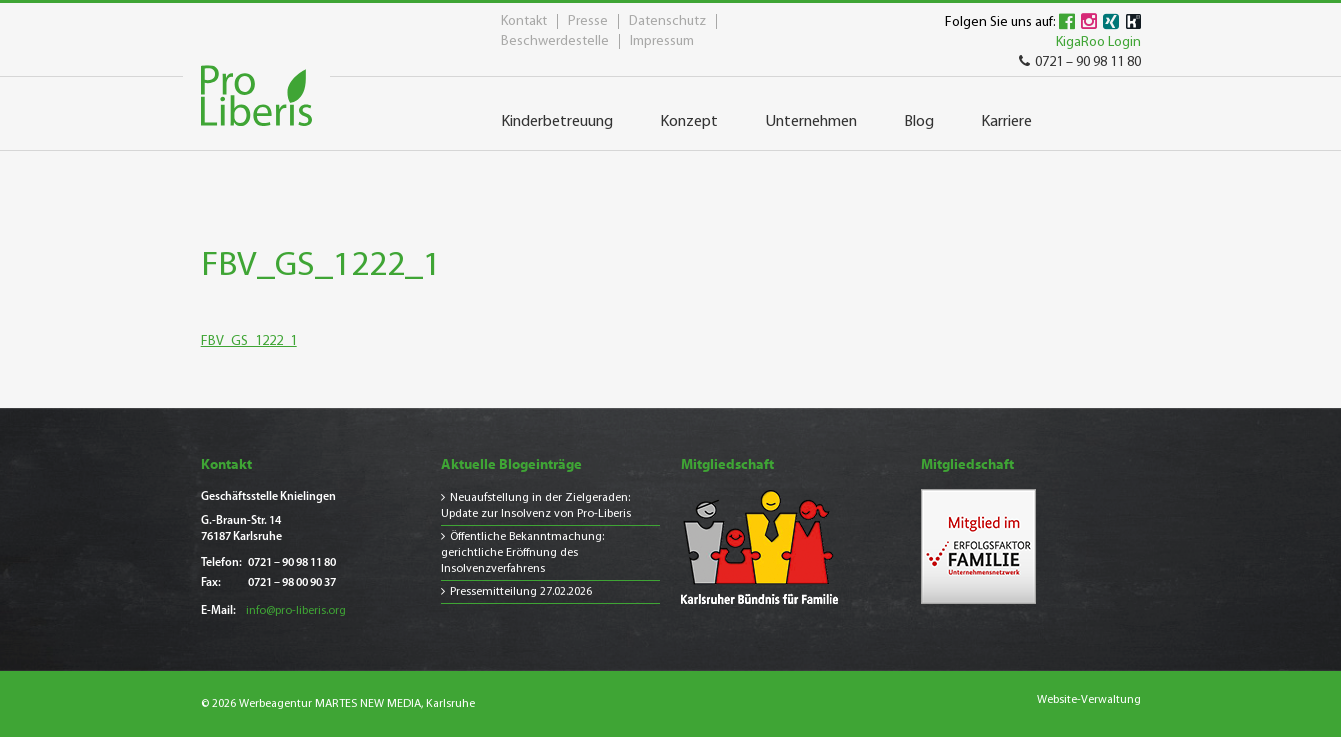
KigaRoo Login (1098, 42)
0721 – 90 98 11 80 (1080, 62)
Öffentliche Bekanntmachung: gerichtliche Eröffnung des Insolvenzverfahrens (522, 553)
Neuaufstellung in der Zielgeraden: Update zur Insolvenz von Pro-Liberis (536, 506)
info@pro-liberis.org (296, 611)
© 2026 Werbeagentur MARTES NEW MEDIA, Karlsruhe (338, 704)
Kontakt (524, 21)
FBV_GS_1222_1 (249, 341)
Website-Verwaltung (1089, 700)
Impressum (662, 41)
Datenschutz (667, 21)
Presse (588, 21)
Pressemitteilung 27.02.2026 (521, 592)
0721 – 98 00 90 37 (292, 583)
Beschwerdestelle (555, 41)
